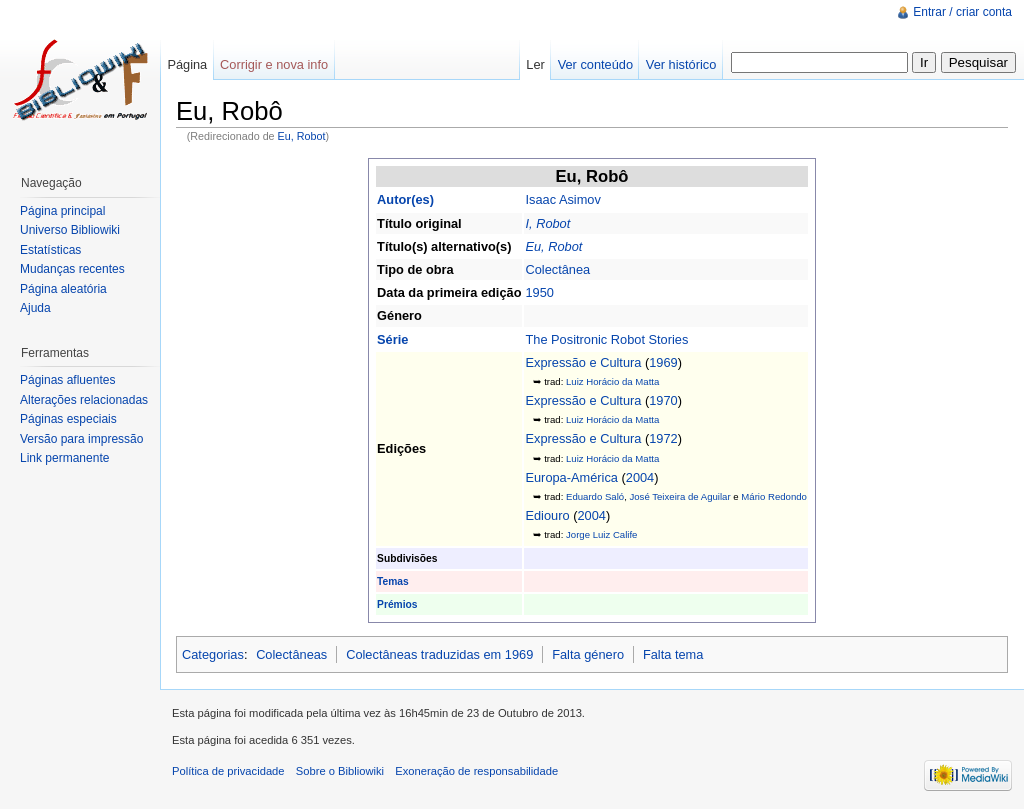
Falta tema (673, 654)
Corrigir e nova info (274, 64)
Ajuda (35, 308)
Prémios (397, 604)
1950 (539, 292)
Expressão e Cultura (583, 362)
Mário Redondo (774, 496)
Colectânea (557, 269)
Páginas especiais (68, 419)
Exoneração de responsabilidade (476, 771)
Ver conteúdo (595, 64)
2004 (640, 477)
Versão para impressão (81, 439)
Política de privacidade (228, 771)
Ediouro (547, 515)
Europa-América (571, 477)
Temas (393, 581)
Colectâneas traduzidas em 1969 (439, 654)
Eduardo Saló (595, 496)
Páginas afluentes (67, 380)
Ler (535, 64)
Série (392, 339)
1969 (663, 362)
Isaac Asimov (562, 199)
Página (187, 64)
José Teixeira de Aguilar (679, 496)
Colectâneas (291, 654)
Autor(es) (405, 199)
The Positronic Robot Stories (606, 339)
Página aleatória (63, 289)
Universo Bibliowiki (70, 230)
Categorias (213, 654)
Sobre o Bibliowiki (340, 771)
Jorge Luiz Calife (601, 534)
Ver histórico (681, 64)
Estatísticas (50, 250)
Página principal (62, 211)
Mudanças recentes (72, 269)
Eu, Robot (302, 136)
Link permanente (64, 458)
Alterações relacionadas (84, 400)
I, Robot (547, 223)
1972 (663, 438)
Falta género (588, 654)
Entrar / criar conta (962, 12)
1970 (663, 400)
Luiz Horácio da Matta (612, 381)
